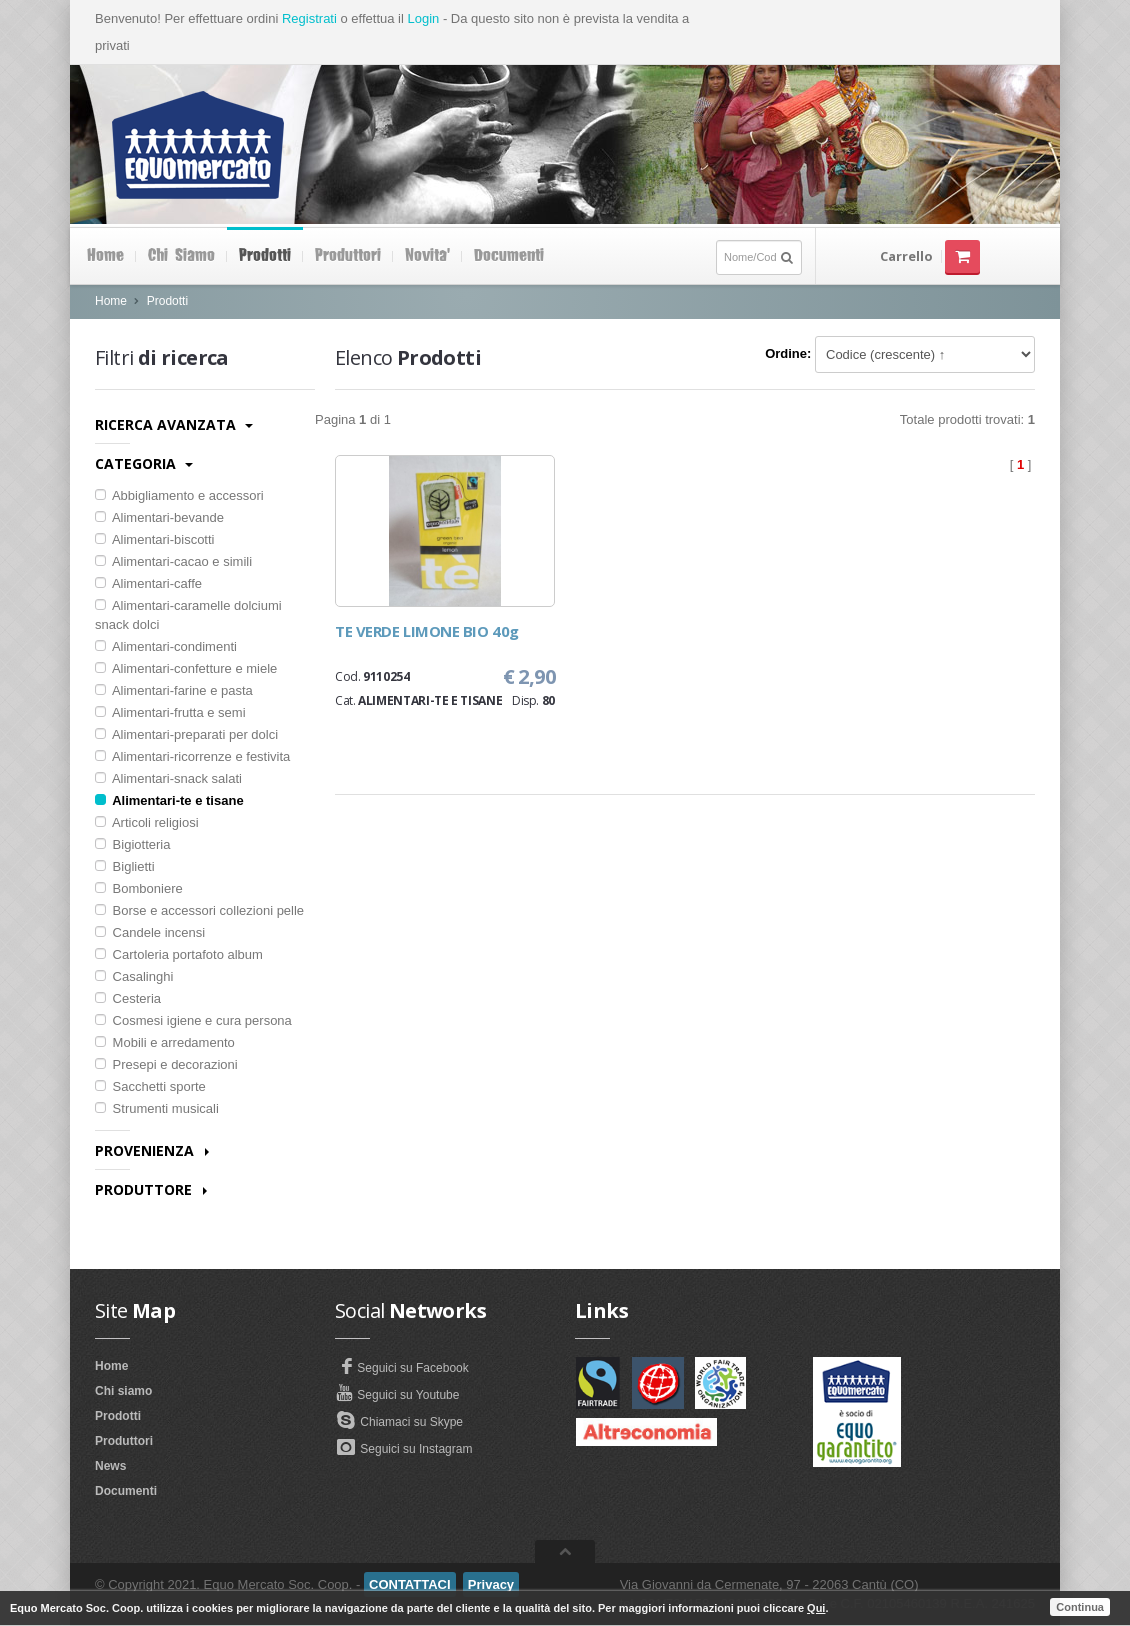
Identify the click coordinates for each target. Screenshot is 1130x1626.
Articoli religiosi (147, 822)
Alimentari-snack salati (168, 778)
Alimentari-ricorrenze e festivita (192, 756)
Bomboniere (139, 888)
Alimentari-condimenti (166, 646)
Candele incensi (150, 932)
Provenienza (152, 1150)
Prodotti (265, 256)
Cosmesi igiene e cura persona (193, 1020)
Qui (816, 1608)
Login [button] (423, 18)
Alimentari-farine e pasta (174, 690)
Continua (1080, 1607)
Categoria (144, 463)
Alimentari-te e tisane (169, 800)
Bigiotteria (132, 844)
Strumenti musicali (157, 1108)
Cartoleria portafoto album (179, 954)
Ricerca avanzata (174, 424)
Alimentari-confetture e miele (186, 668)
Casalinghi (134, 976)
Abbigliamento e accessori (179, 495)
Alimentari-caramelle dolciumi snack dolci (188, 615)
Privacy (491, 1584)
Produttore (151, 1189)
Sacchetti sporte (150, 1086)
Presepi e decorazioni (166, 1064)
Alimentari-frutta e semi (170, 712)
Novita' (427, 256)
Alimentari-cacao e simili (173, 561)
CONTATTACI (410, 1584)
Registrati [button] (309, 18)
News (110, 1466)
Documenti (509, 256)
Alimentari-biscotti (154, 539)
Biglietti (125, 866)
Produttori (348, 256)
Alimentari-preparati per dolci (186, 734)
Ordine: (788, 353)
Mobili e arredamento (165, 1042)
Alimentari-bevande (159, 517)
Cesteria (128, 998)
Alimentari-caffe (148, 583)
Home (105, 256)
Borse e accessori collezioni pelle (199, 910)
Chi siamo (181, 256)
